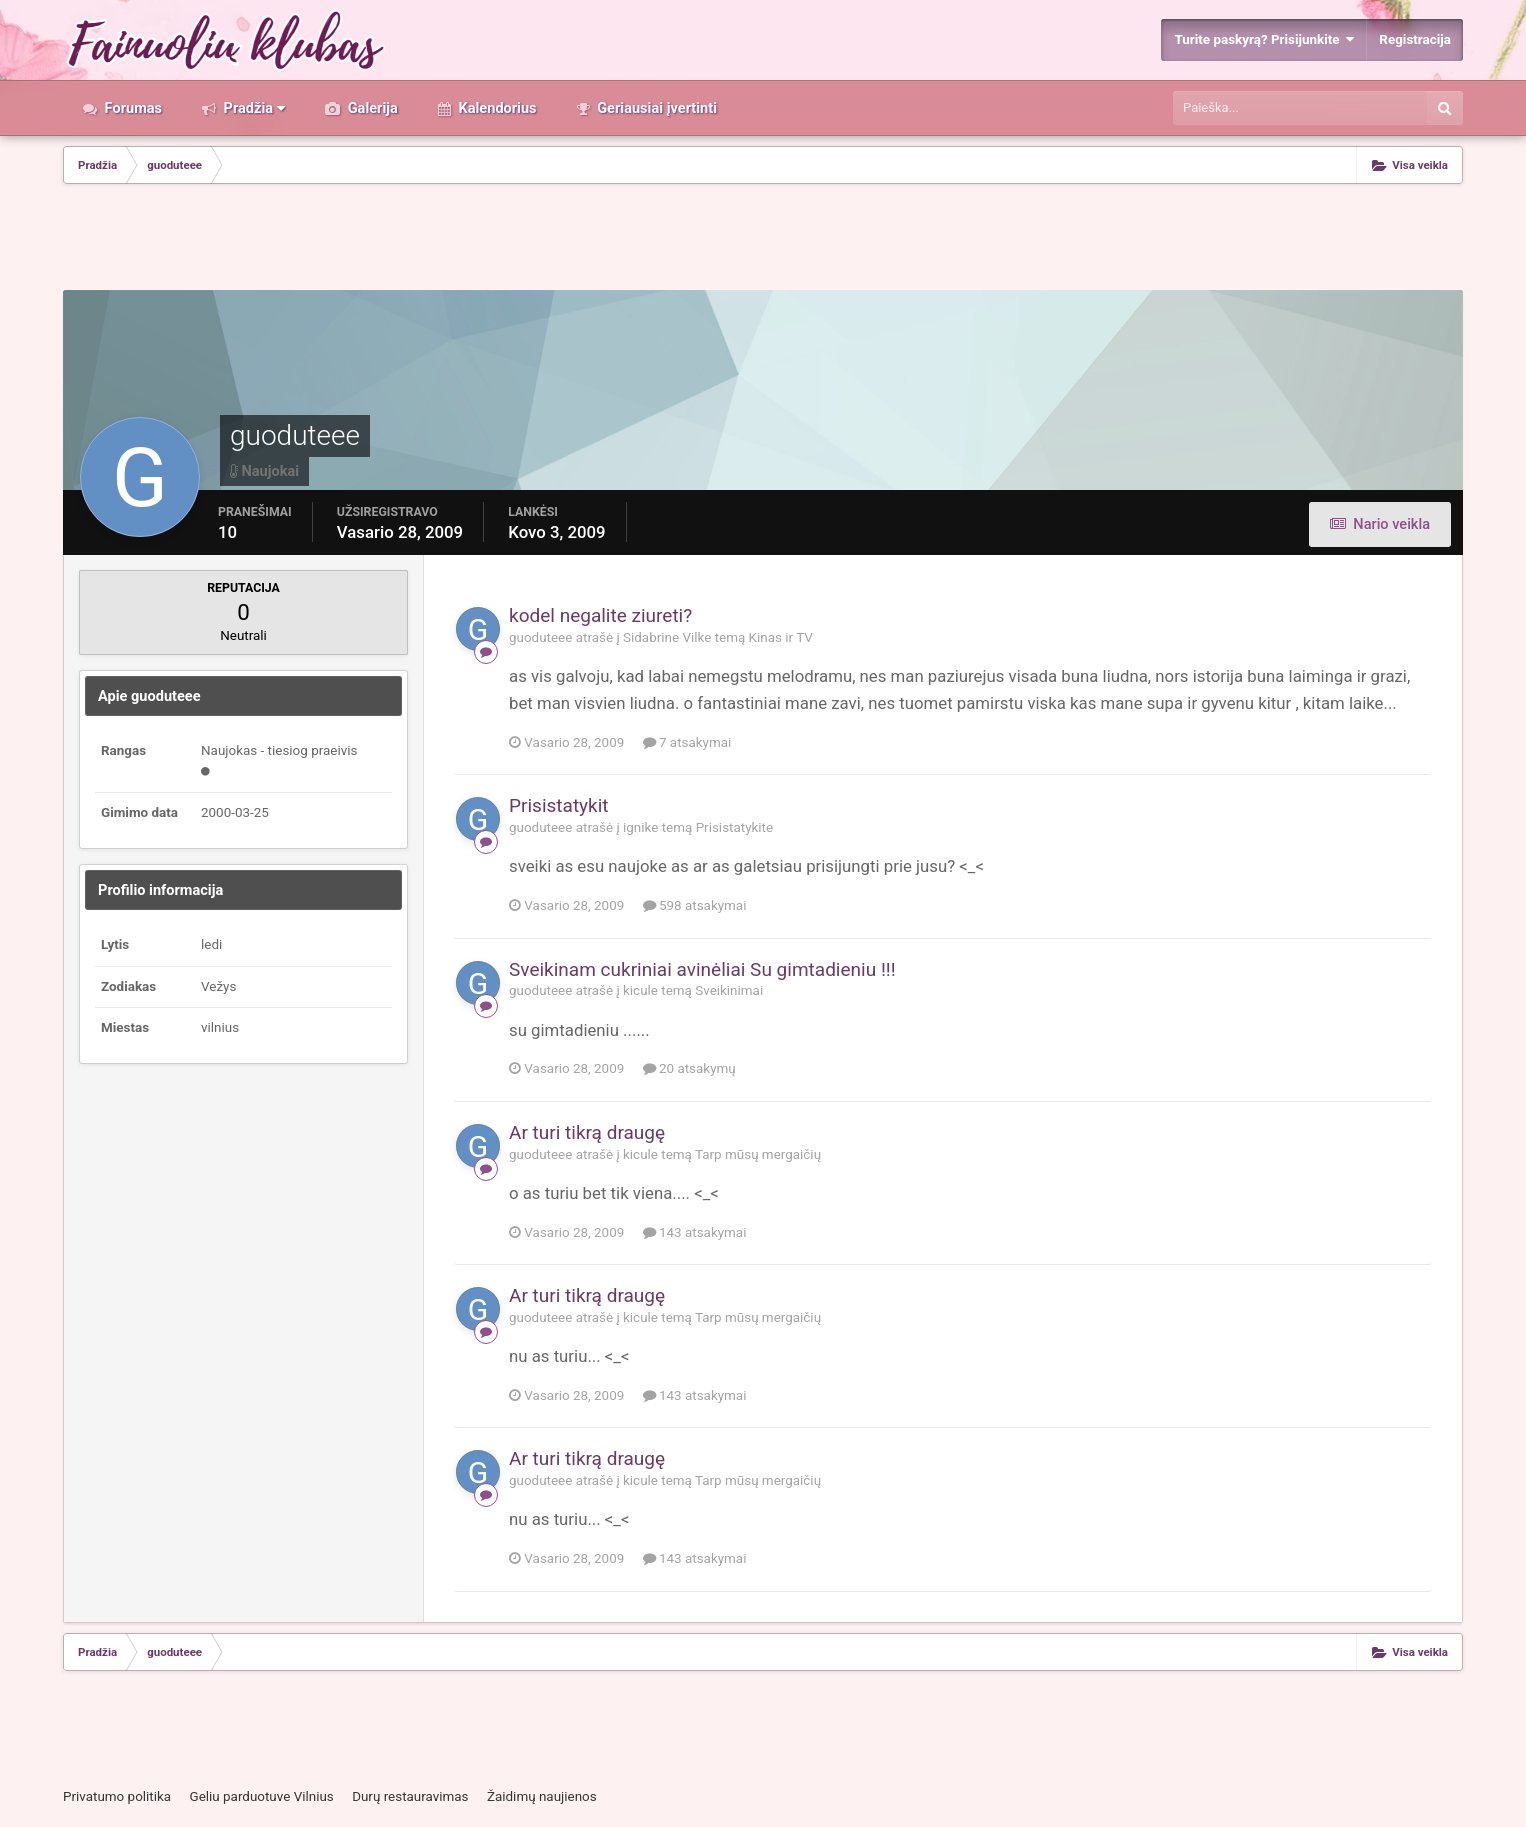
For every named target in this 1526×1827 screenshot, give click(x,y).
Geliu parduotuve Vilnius (261, 1796)
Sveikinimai (729, 990)
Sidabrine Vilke (667, 637)
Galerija (371, 108)
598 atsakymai (695, 905)
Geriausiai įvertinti (655, 108)
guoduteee (540, 637)
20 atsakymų (689, 1068)
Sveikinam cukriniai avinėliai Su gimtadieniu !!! (702, 969)
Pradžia (252, 108)
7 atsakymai (687, 742)
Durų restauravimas (410, 1796)
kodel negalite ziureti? (600, 615)
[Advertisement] (763, 239)
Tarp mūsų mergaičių (758, 1154)
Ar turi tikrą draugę (587, 1132)
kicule (640, 990)
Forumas (131, 108)
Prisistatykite (735, 827)
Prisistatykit (559, 805)
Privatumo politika (117, 1796)
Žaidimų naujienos (542, 1796)
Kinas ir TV (781, 637)
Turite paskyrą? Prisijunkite (1264, 39)
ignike (640, 827)
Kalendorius (496, 108)
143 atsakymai (695, 1232)
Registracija (1415, 39)
